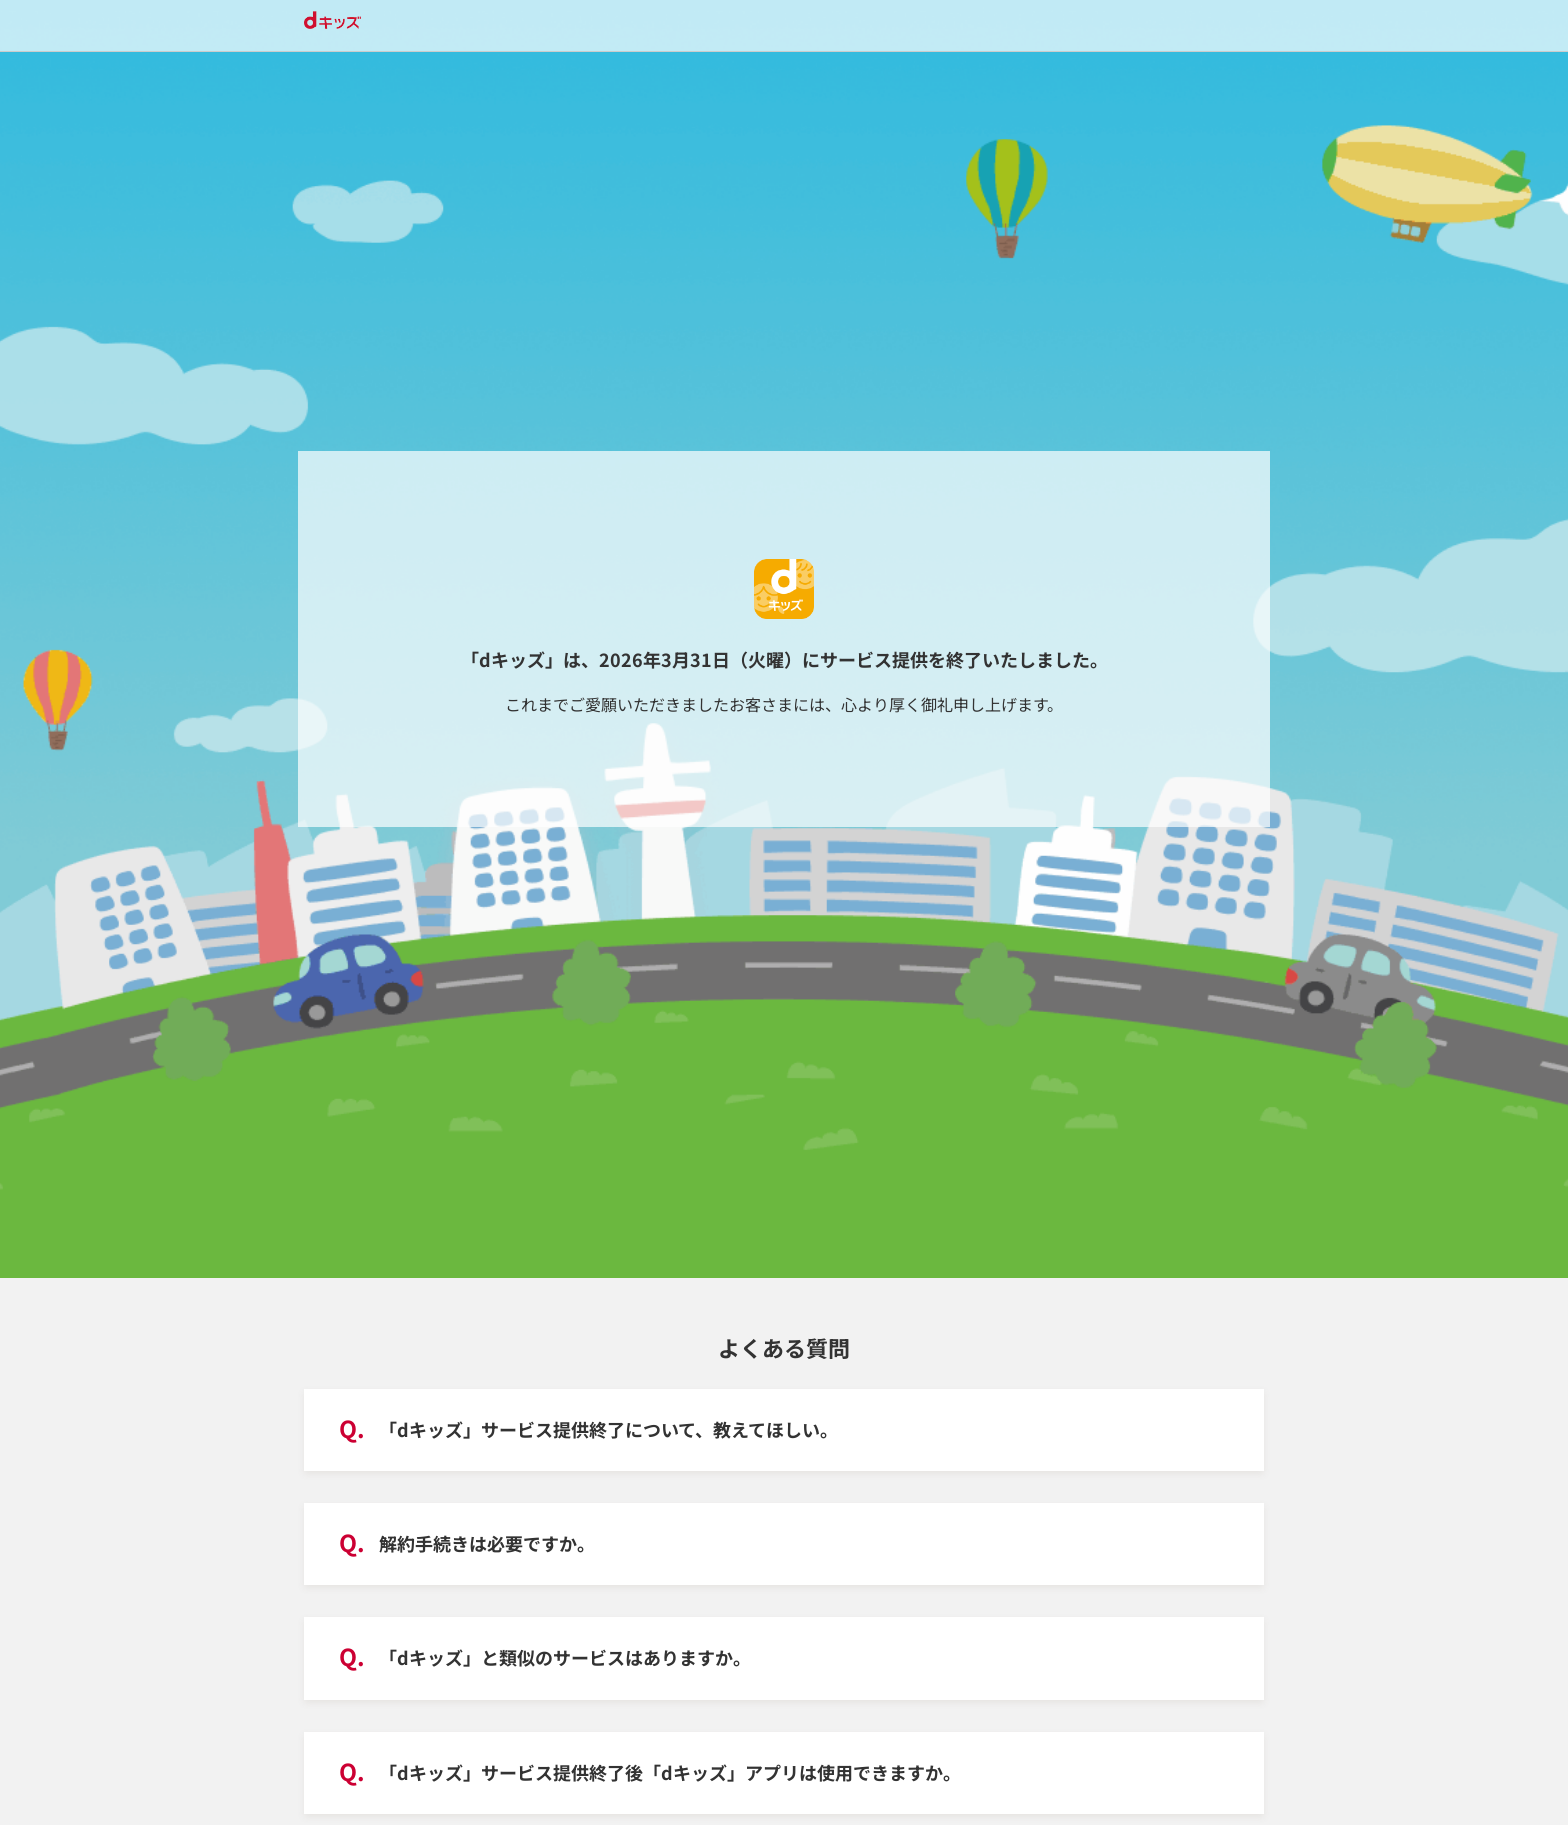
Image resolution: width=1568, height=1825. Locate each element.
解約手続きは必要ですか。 (487, 1543)
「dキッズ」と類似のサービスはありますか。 (565, 1657)
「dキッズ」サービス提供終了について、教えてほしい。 (608, 1429)
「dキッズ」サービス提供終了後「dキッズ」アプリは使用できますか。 (670, 1772)
